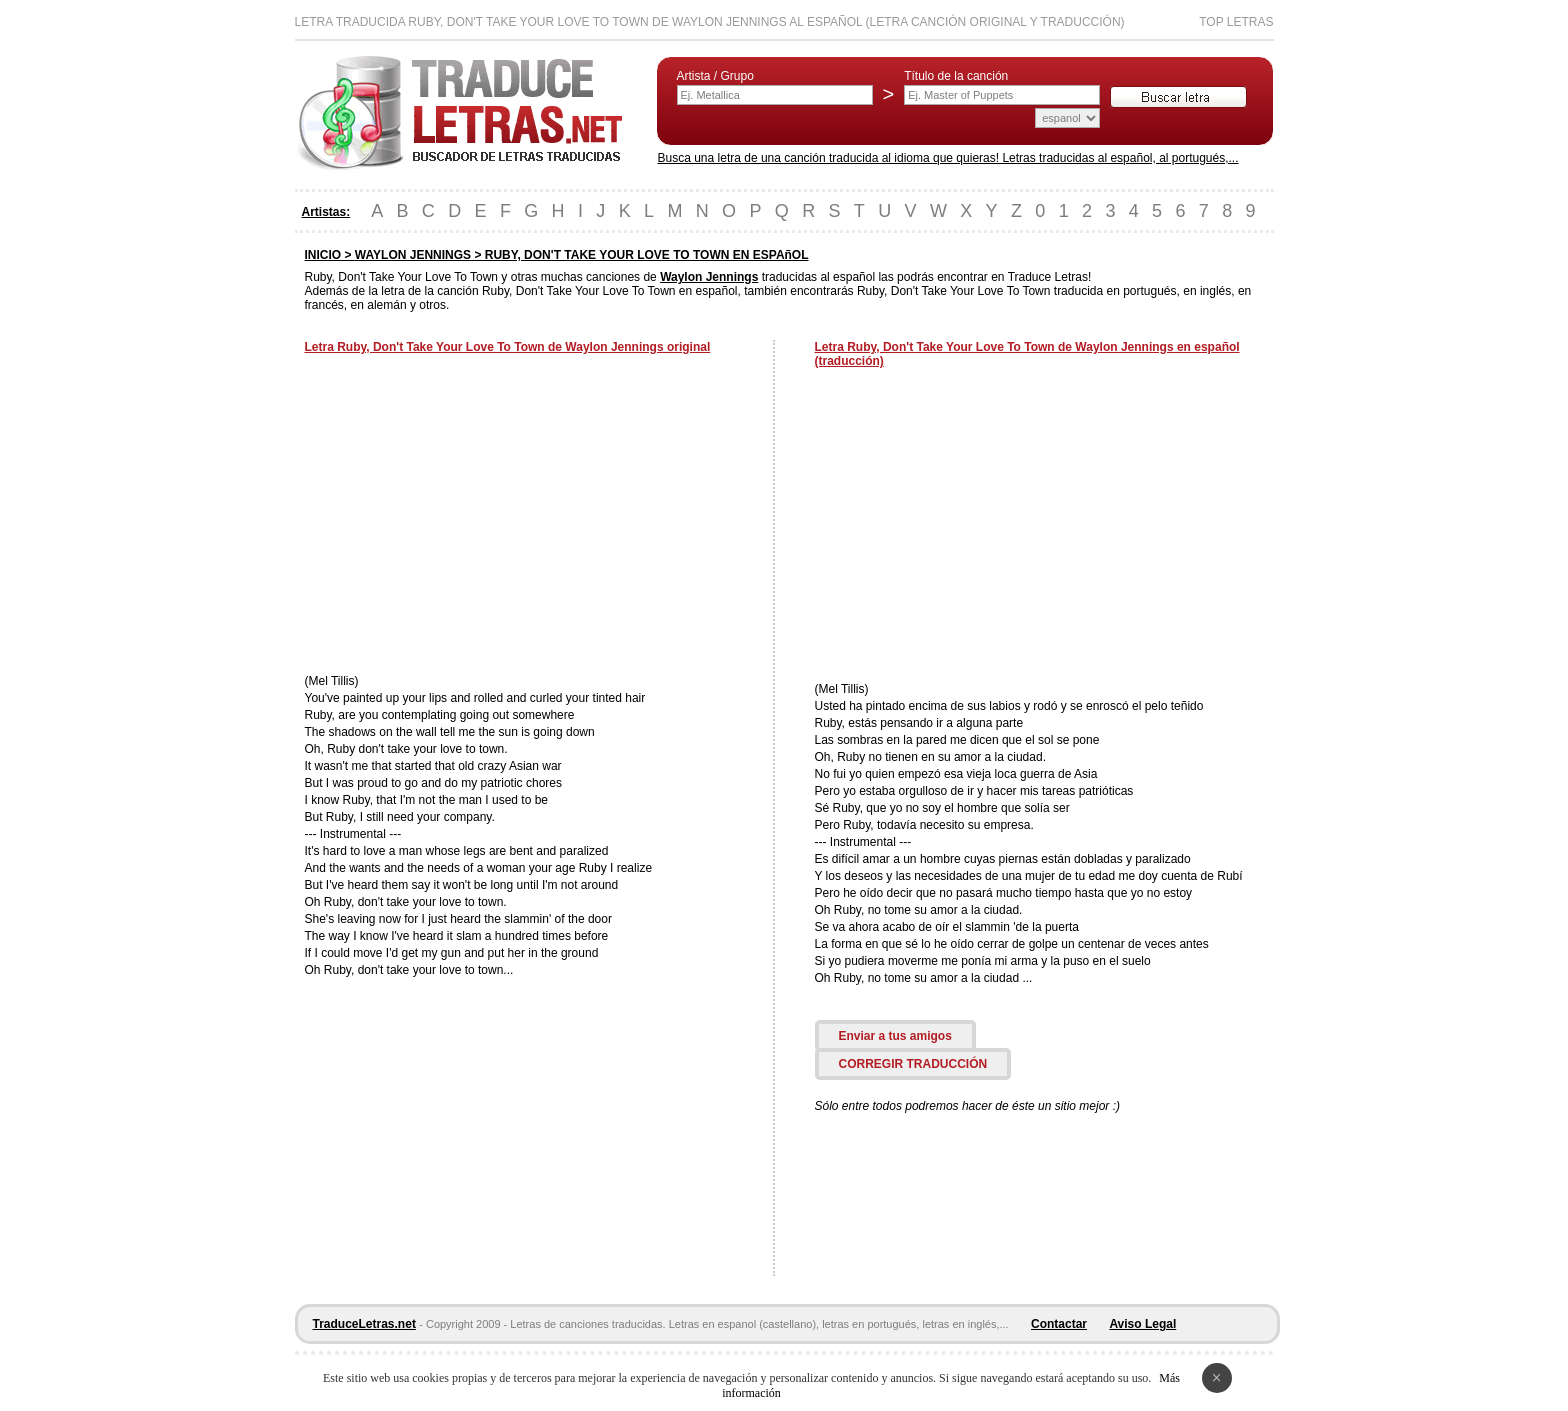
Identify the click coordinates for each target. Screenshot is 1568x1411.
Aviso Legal (1142, 1324)
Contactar (1059, 1324)
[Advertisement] (473, 516)
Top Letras (1236, 22)
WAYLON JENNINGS (413, 255)
